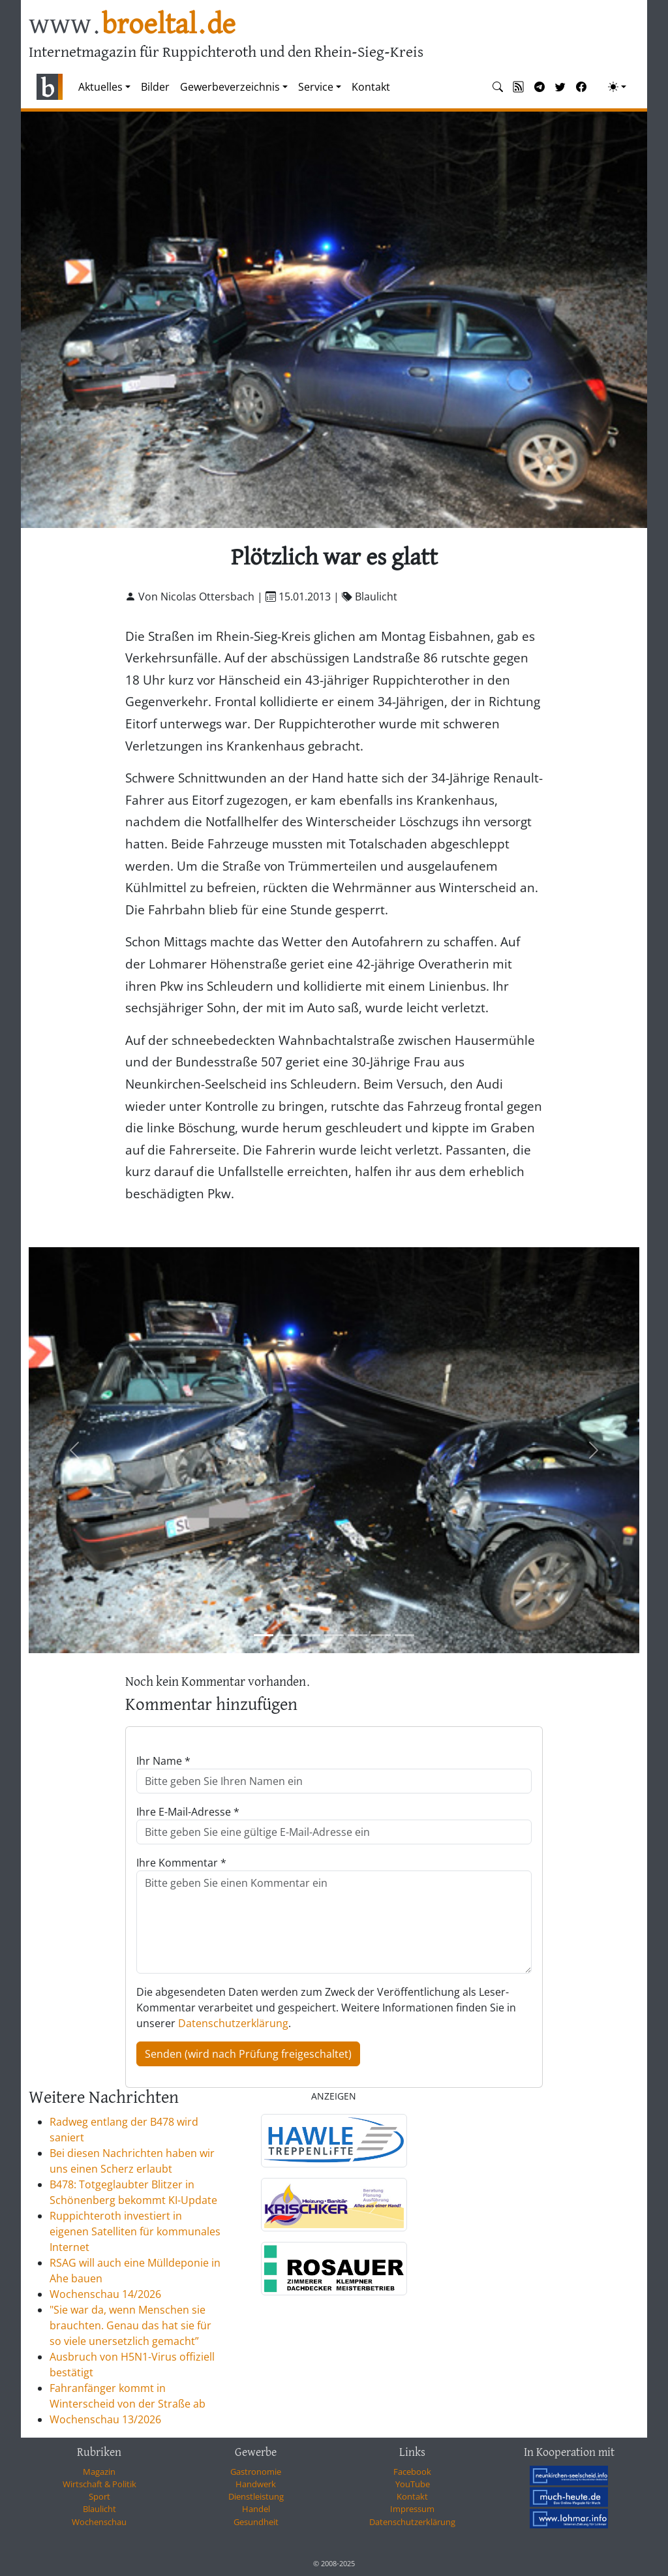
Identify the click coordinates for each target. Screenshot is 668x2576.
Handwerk (255, 2484)
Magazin (99, 2471)
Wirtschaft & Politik (99, 2484)
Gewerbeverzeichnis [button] (230, 87)
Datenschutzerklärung (233, 2023)
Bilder (155, 87)
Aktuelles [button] (100, 87)
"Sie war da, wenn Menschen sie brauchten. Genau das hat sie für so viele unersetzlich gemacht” (130, 2325)
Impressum (412, 2509)
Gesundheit (256, 2522)
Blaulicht (99, 2509)
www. (132, 25)
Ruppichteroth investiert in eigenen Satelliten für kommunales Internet (135, 2231)
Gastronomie (255, 2471)
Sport (99, 2496)
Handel (256, 2509)
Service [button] (315, 87)
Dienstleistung (256, 2496)
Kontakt (371, 87)
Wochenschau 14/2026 (105, 2294)
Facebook (412, 2471)
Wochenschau (99, 2522)
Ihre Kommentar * (181, 1862)
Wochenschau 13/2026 (105, 2419)
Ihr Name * (163, 1761)
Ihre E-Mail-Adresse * (187, 1812)
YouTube (412, 2484)
